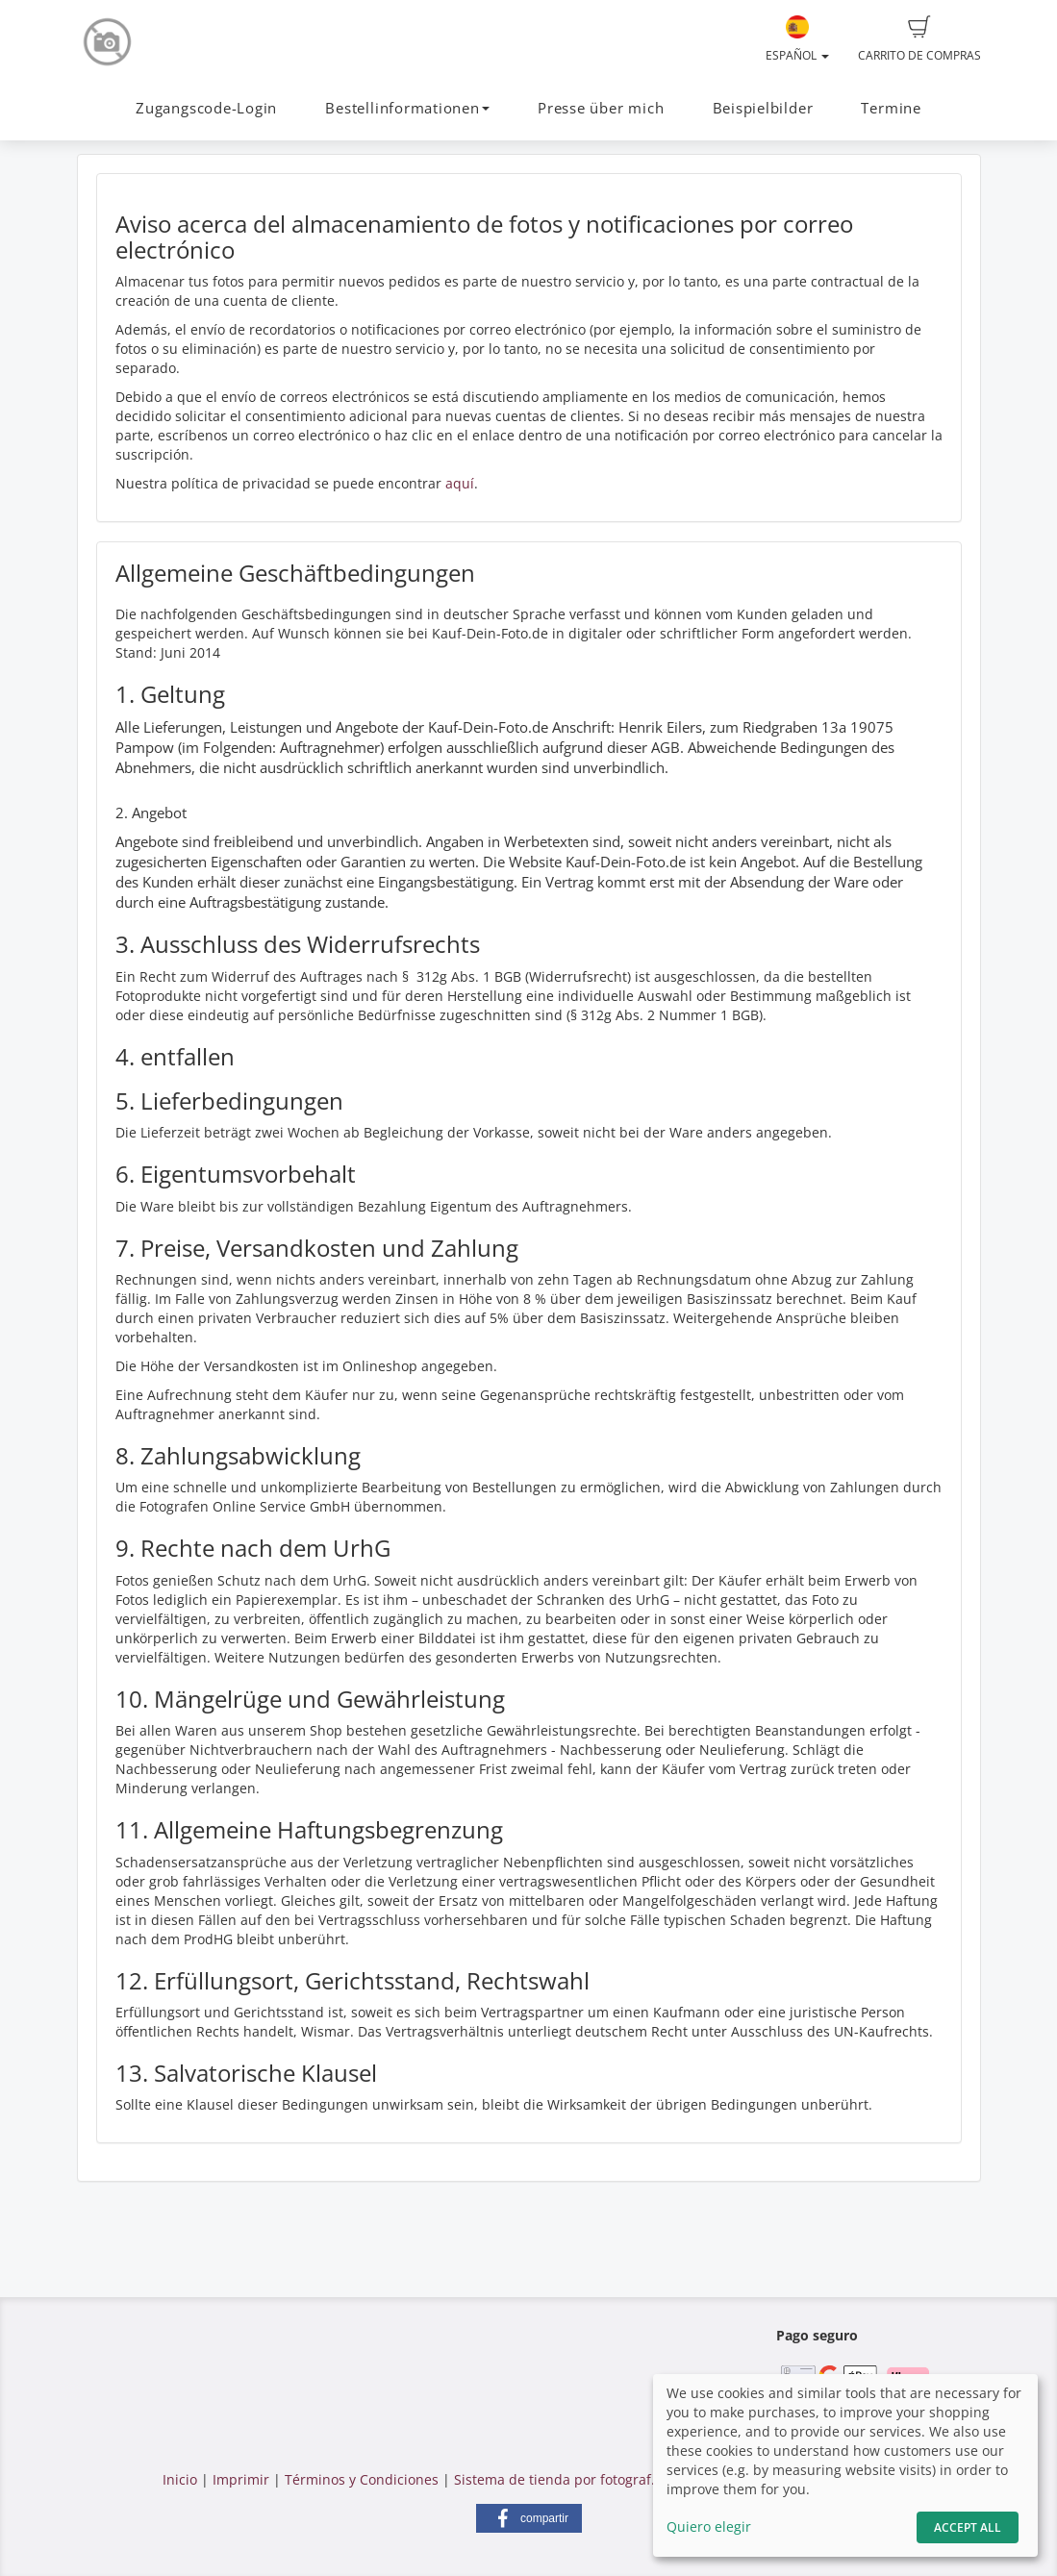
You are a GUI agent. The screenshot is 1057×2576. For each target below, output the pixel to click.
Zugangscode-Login (206, 108)
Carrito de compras (919, 39)
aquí (459, 483)
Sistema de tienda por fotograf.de (562, 2479)
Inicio (180, 2479)
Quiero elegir (709, 2526)
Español (797, 39)
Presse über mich (601, 108)
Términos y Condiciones (362, 2479)
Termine (890, 108)
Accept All (967, 2527)
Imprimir (241, 2479)
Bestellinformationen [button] (407, 108)
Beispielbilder (763, 108)
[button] (529, 2518)
